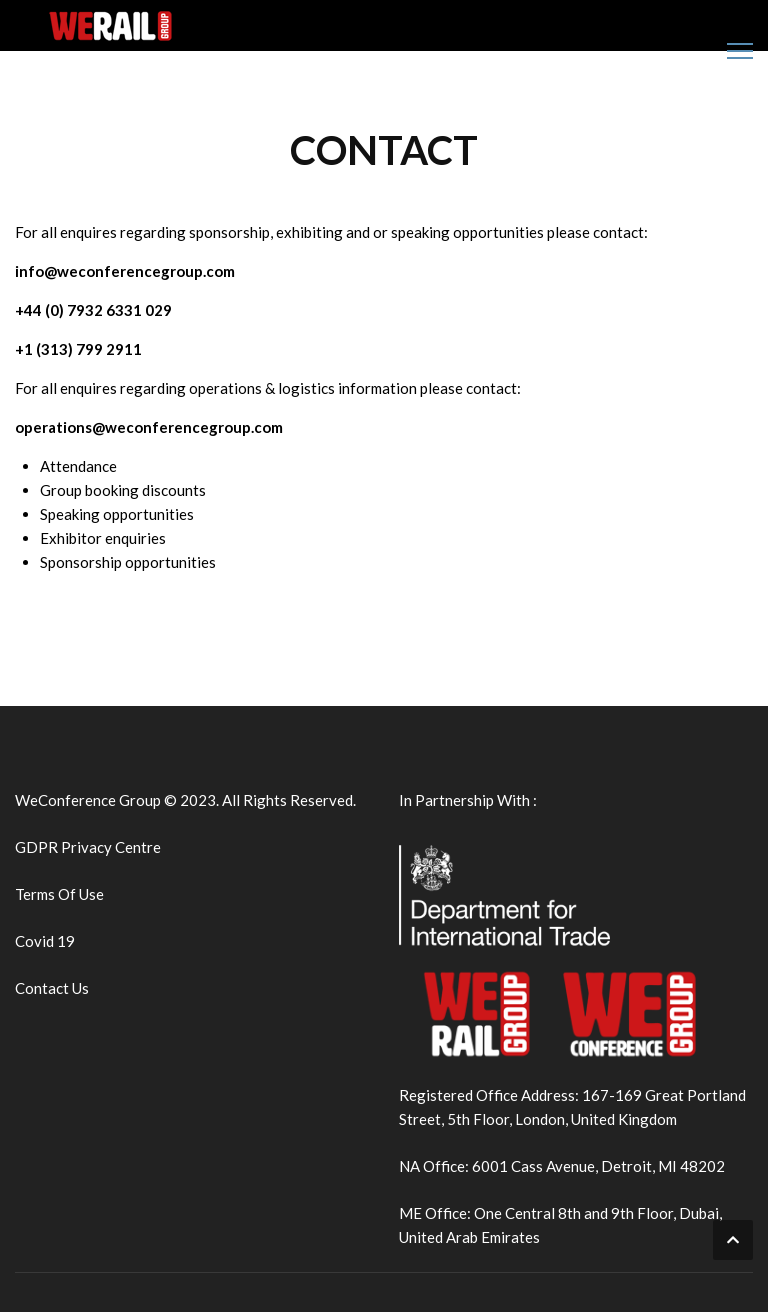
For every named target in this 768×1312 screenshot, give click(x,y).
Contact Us (52, 988)
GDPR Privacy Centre (88, 847)
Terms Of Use (59, 894)
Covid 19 (45, 941)
